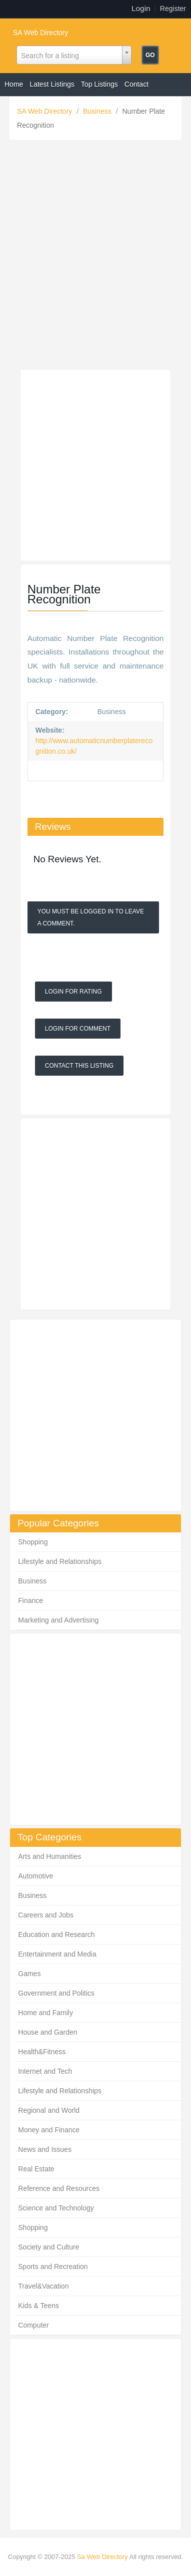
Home (13, 84)
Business (98, 111)
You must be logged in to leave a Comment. (91, 917)
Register (173, 9)
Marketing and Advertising (58, 1620)
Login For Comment (77, 1028)
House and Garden (47, 2032)
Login (141, 8)
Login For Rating (73, 991)
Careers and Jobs (46, 1915)
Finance (30, 1600)
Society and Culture (48, 2247)
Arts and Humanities (49, 1856)
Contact (136, 84)
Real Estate (36, 2169)
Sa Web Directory (102, 2556)
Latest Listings (52, 84)
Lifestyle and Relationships (60, 1561)
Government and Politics (56, 1993)
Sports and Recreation (53, 2267)
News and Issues (45, 2149)
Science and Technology (56, 2208)
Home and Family (45, 2013)
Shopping (33, 1542)
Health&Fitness (42, 2052)
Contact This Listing (79, 1065)
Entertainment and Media (57, 1954)
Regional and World (49, 2110)
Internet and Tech (45, 2071)
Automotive (35, 1876)
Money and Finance (49, 2130)
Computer (33, 2325)
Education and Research (56, 1934)
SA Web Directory (40, 33)
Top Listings (99, 84)
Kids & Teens (38, 2306)
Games (29, 1974)
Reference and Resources (59, 2188)
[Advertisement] (95, 257)
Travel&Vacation (43, 2286)
